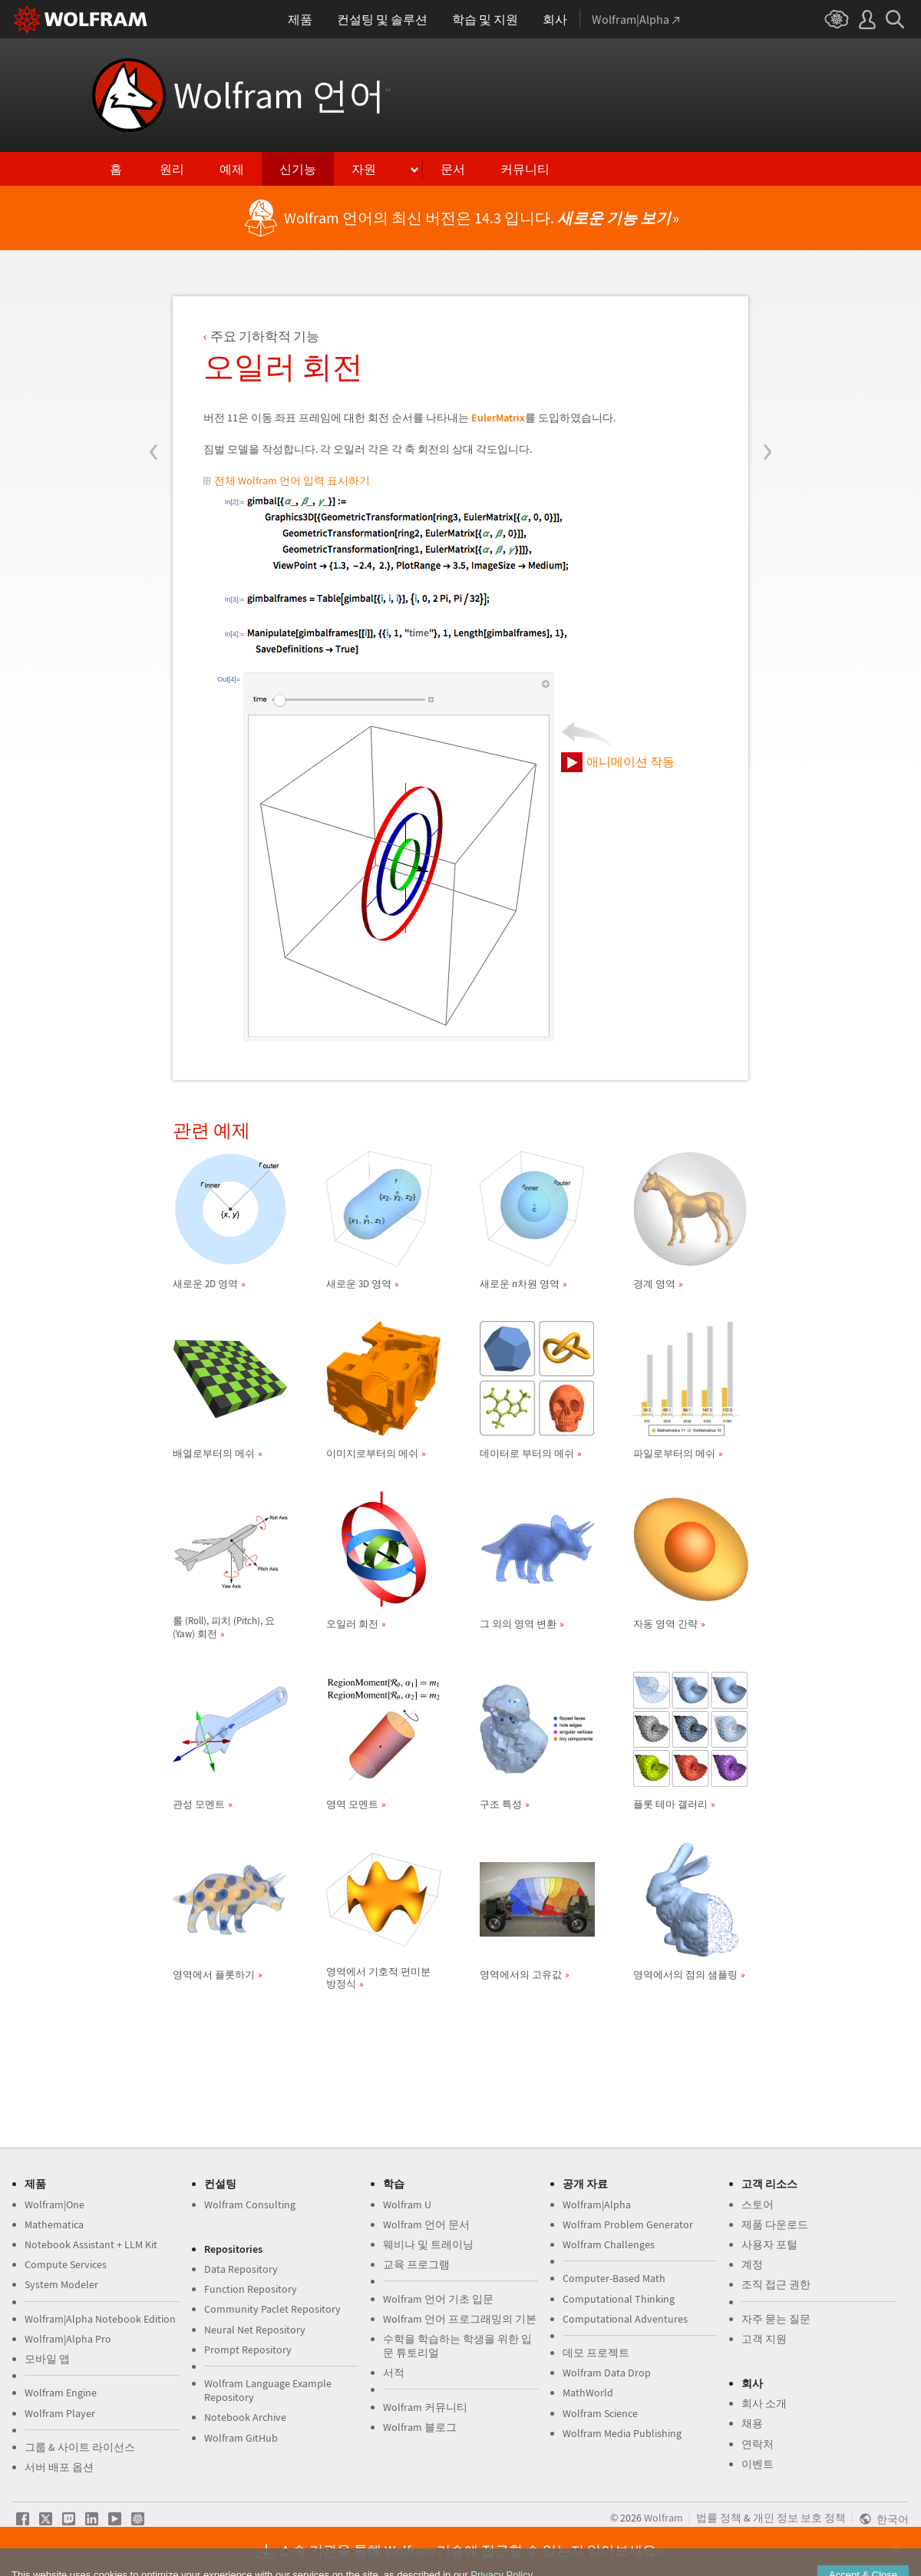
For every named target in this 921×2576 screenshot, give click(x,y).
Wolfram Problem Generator (628, 2224)
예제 (232, 169)
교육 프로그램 (416, 2264)
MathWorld (588, 2392)
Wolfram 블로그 (420, 2427)
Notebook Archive (245, 2417)
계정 (752, 2264)
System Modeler (61, 2284)
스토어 (757, 2204)
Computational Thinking (619, 2299)
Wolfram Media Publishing (622, 2433)
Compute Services (66, 2264)
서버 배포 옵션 (59, 2467)
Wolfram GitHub (241, 2438)
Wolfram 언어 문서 (426, 2224)
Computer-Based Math (614, 2278)
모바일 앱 (47, 2359)
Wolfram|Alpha (597, 2204)
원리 (172, 169)
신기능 (297, 169)
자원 (364, 169)
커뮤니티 (525, 169)
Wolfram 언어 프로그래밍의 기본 (459, 2319)
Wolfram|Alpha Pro (68, 2339)
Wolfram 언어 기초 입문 (438, 2299)
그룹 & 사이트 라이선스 (80, 2447)
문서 (453, 169)
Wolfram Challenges (609, 2244)
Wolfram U (407, 2204)
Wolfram (663, 2518)
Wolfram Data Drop (607, 2372)
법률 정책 (718, 2518)
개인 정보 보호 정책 (799, 2518)
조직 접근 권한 (775, 2284)
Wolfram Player (60, 2413)
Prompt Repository (248, 2349)
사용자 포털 (769, 2244)
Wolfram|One (54, 2204)
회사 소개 (764, 2403)
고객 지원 (764, 2339)
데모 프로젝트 (596, 2353)
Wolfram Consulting (249, 2204)
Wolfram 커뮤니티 (425, 2407)
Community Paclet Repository (272, 2309)
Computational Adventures (625, 2319)
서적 (393, 2372)
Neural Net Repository (254, 2330)
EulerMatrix (498, 417)
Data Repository (241, 2269)
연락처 (757, 2444)
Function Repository (250, 2289)
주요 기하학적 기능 (264, 336)
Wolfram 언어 (282, 95)
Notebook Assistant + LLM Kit (91, 2244)
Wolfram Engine (61, 2392)
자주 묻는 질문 (775, 2319)
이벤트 (757, 2464)
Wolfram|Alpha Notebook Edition (100, 2319)
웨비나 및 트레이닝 (428, 2244)
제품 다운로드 (774, 2224)
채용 (752, 2423)
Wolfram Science (600, 2413)
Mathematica (54, 2224)
